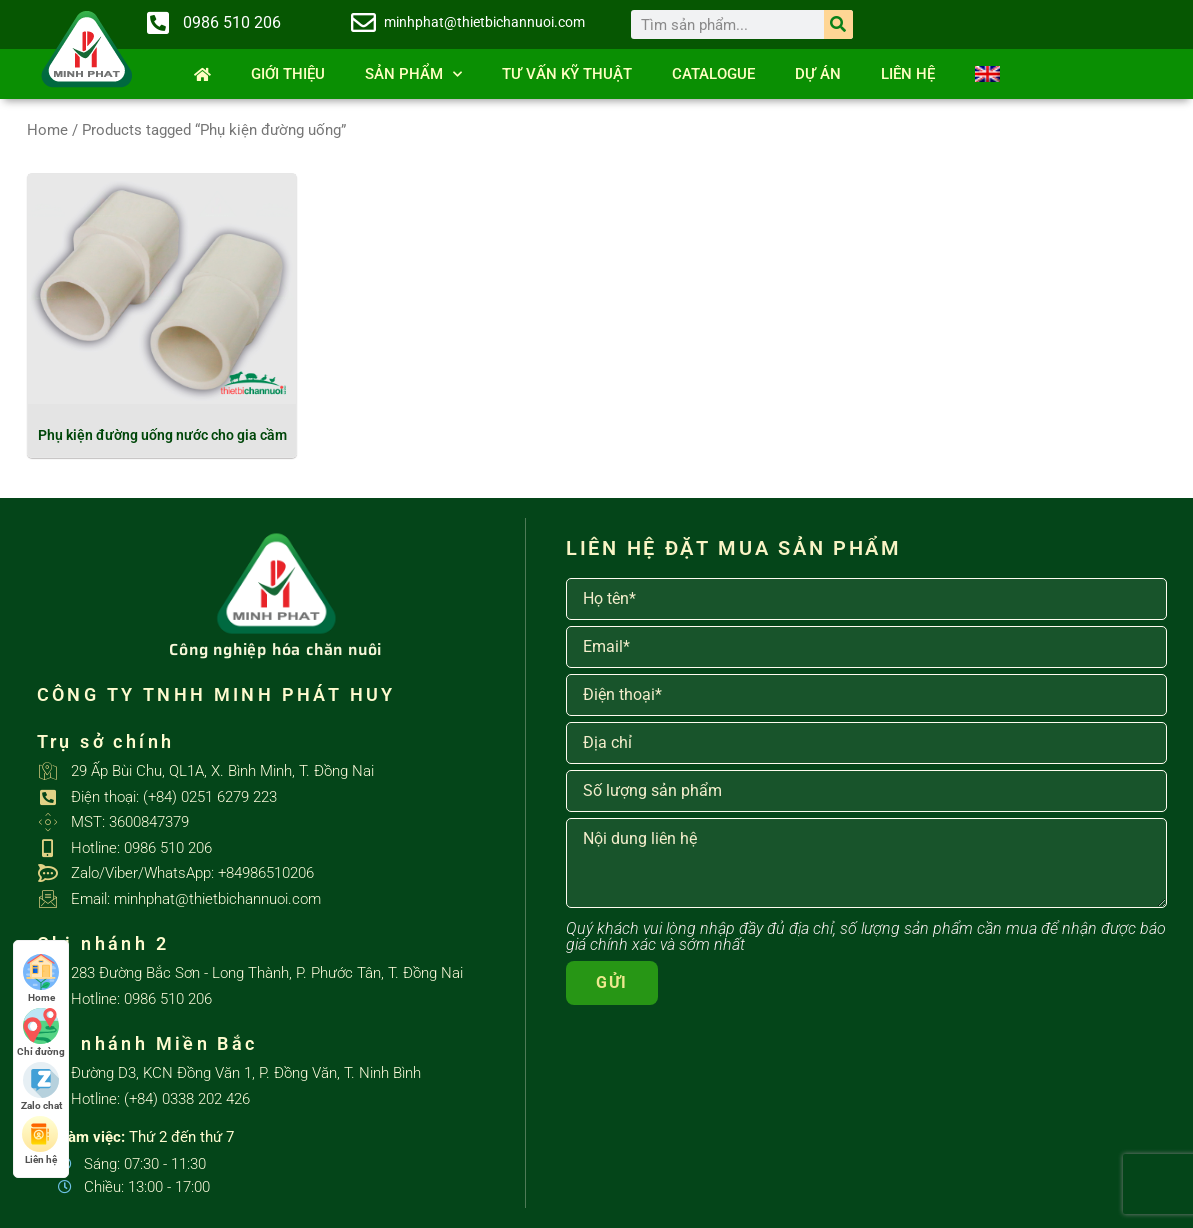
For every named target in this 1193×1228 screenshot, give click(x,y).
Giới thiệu (288, 74)
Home (47, 130)
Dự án (818, 74)
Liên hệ (908, 74)
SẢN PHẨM (413, 74)
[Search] (838, 24)
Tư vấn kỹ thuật (567, 74)
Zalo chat (41, 1086)
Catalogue (713, 74)
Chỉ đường (41, 1032)
